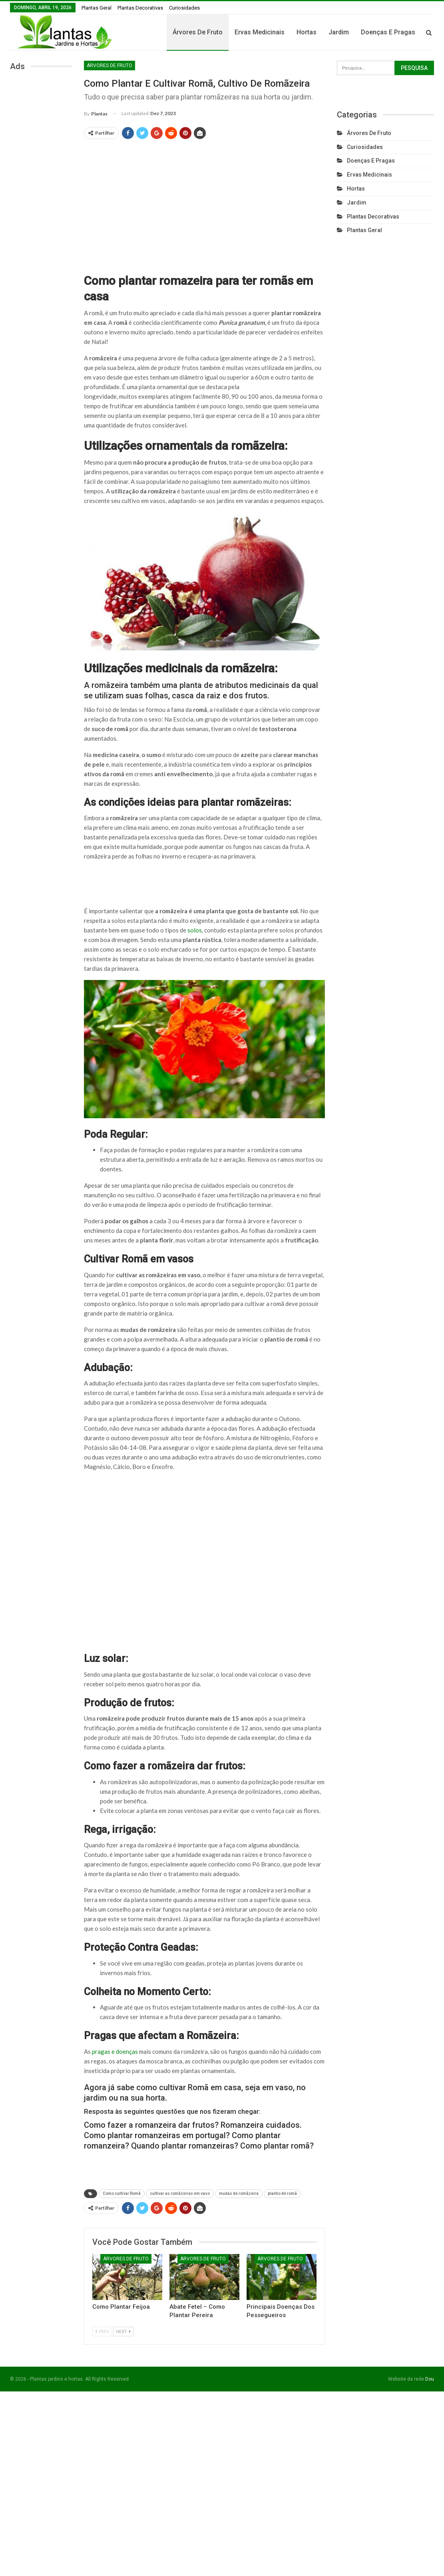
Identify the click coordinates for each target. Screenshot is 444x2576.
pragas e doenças (115, 2051)
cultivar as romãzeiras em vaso (180, 2193)
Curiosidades (184, 8)
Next (123, 2331)
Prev (102, 2331)
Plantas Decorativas (140, 8)
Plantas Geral (96, 8)
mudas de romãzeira (239, 2193)
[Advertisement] (204, 202)
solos (194, 930)
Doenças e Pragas (371, 160)
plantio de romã (282, 2193)
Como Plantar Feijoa (121, 2306)
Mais (408, 32)
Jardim (378, 32)
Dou (429, 2379)
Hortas (346, 32)
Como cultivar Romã (122, 2193)
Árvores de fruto (238, 32)
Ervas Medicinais (300, 32)
